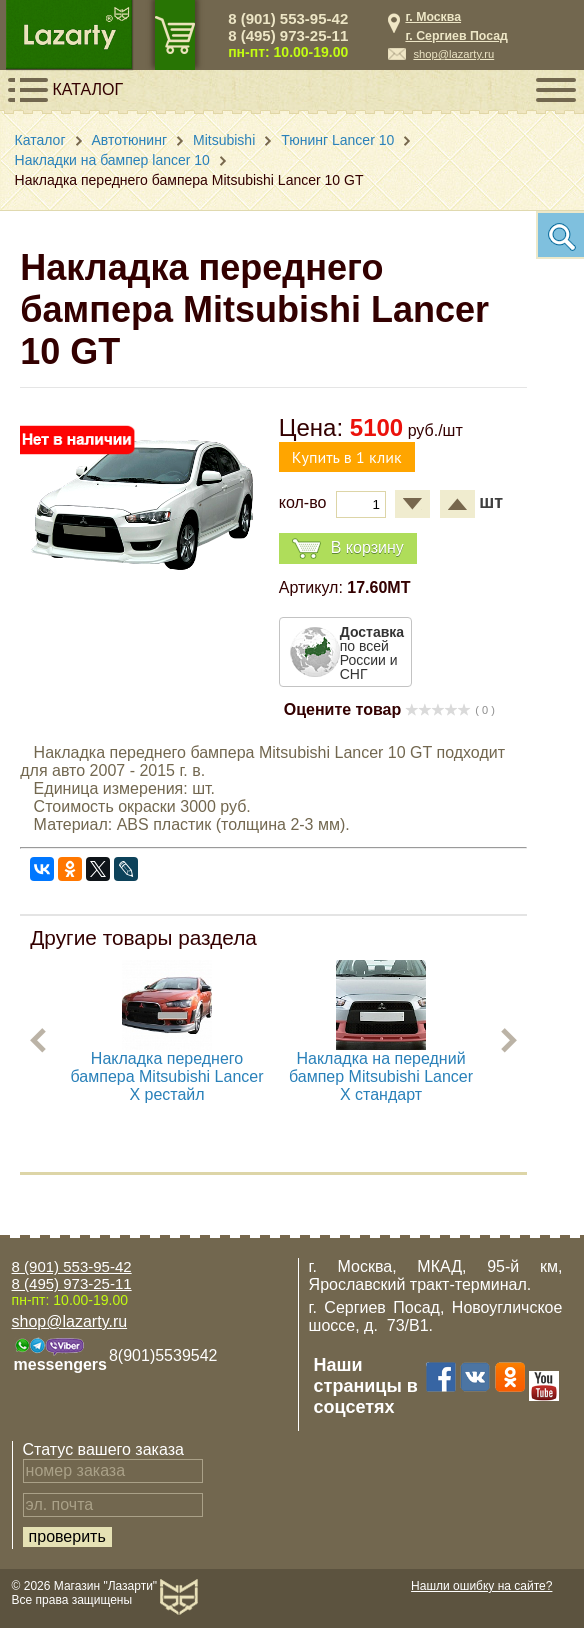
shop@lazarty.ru (453, 54)
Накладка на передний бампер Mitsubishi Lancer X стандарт (381, 1076)
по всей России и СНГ (372, 653)
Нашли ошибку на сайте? (481, 1586)
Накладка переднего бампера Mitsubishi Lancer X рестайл (167, 1076)
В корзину (348, 548)
